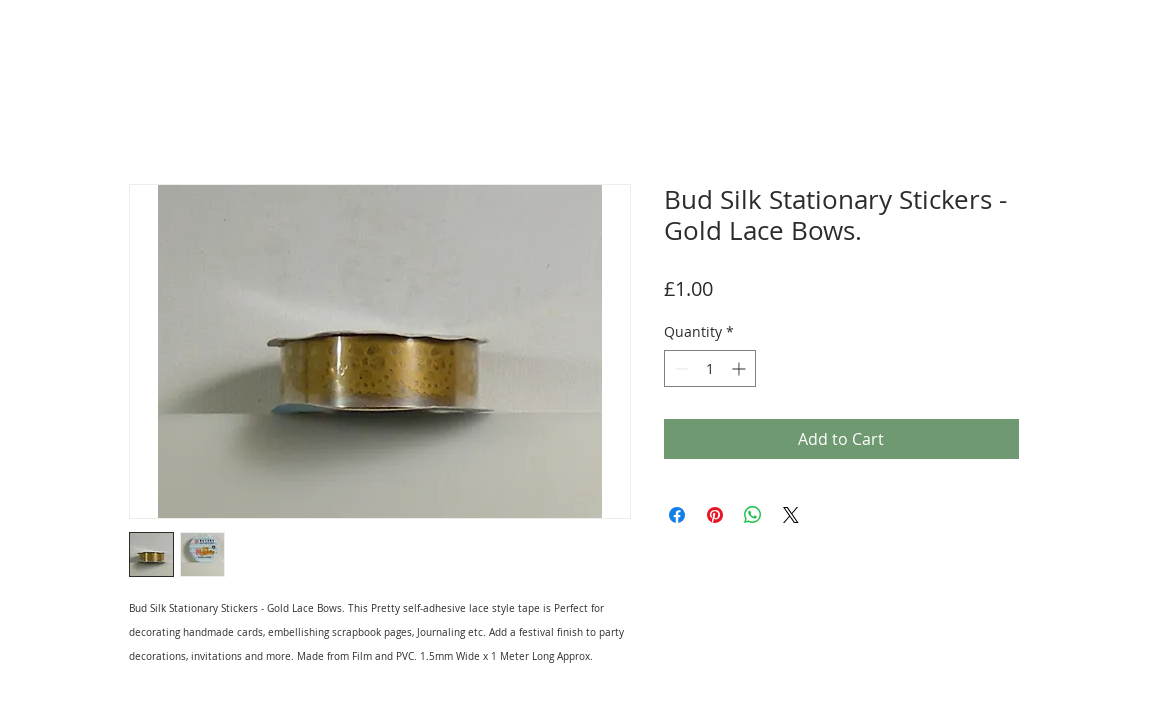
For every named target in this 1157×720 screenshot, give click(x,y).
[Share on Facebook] (677, 515)
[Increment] (740, 368)
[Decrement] (679, 368)
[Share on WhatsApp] (753, 515)
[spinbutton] (710, 368)
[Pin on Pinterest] (715, 515)
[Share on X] (791, 515)
